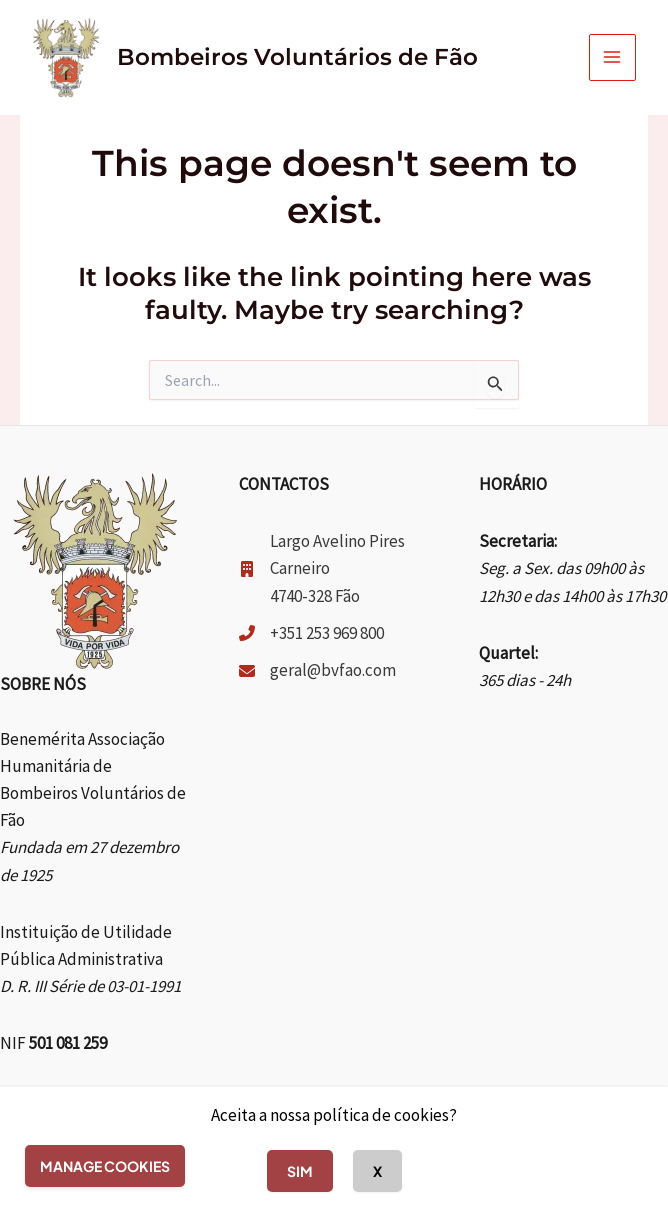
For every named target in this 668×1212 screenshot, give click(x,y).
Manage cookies (105, 1166)
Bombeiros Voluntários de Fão (297, 57)
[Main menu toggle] (613, 58)
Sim (300, 1171)
